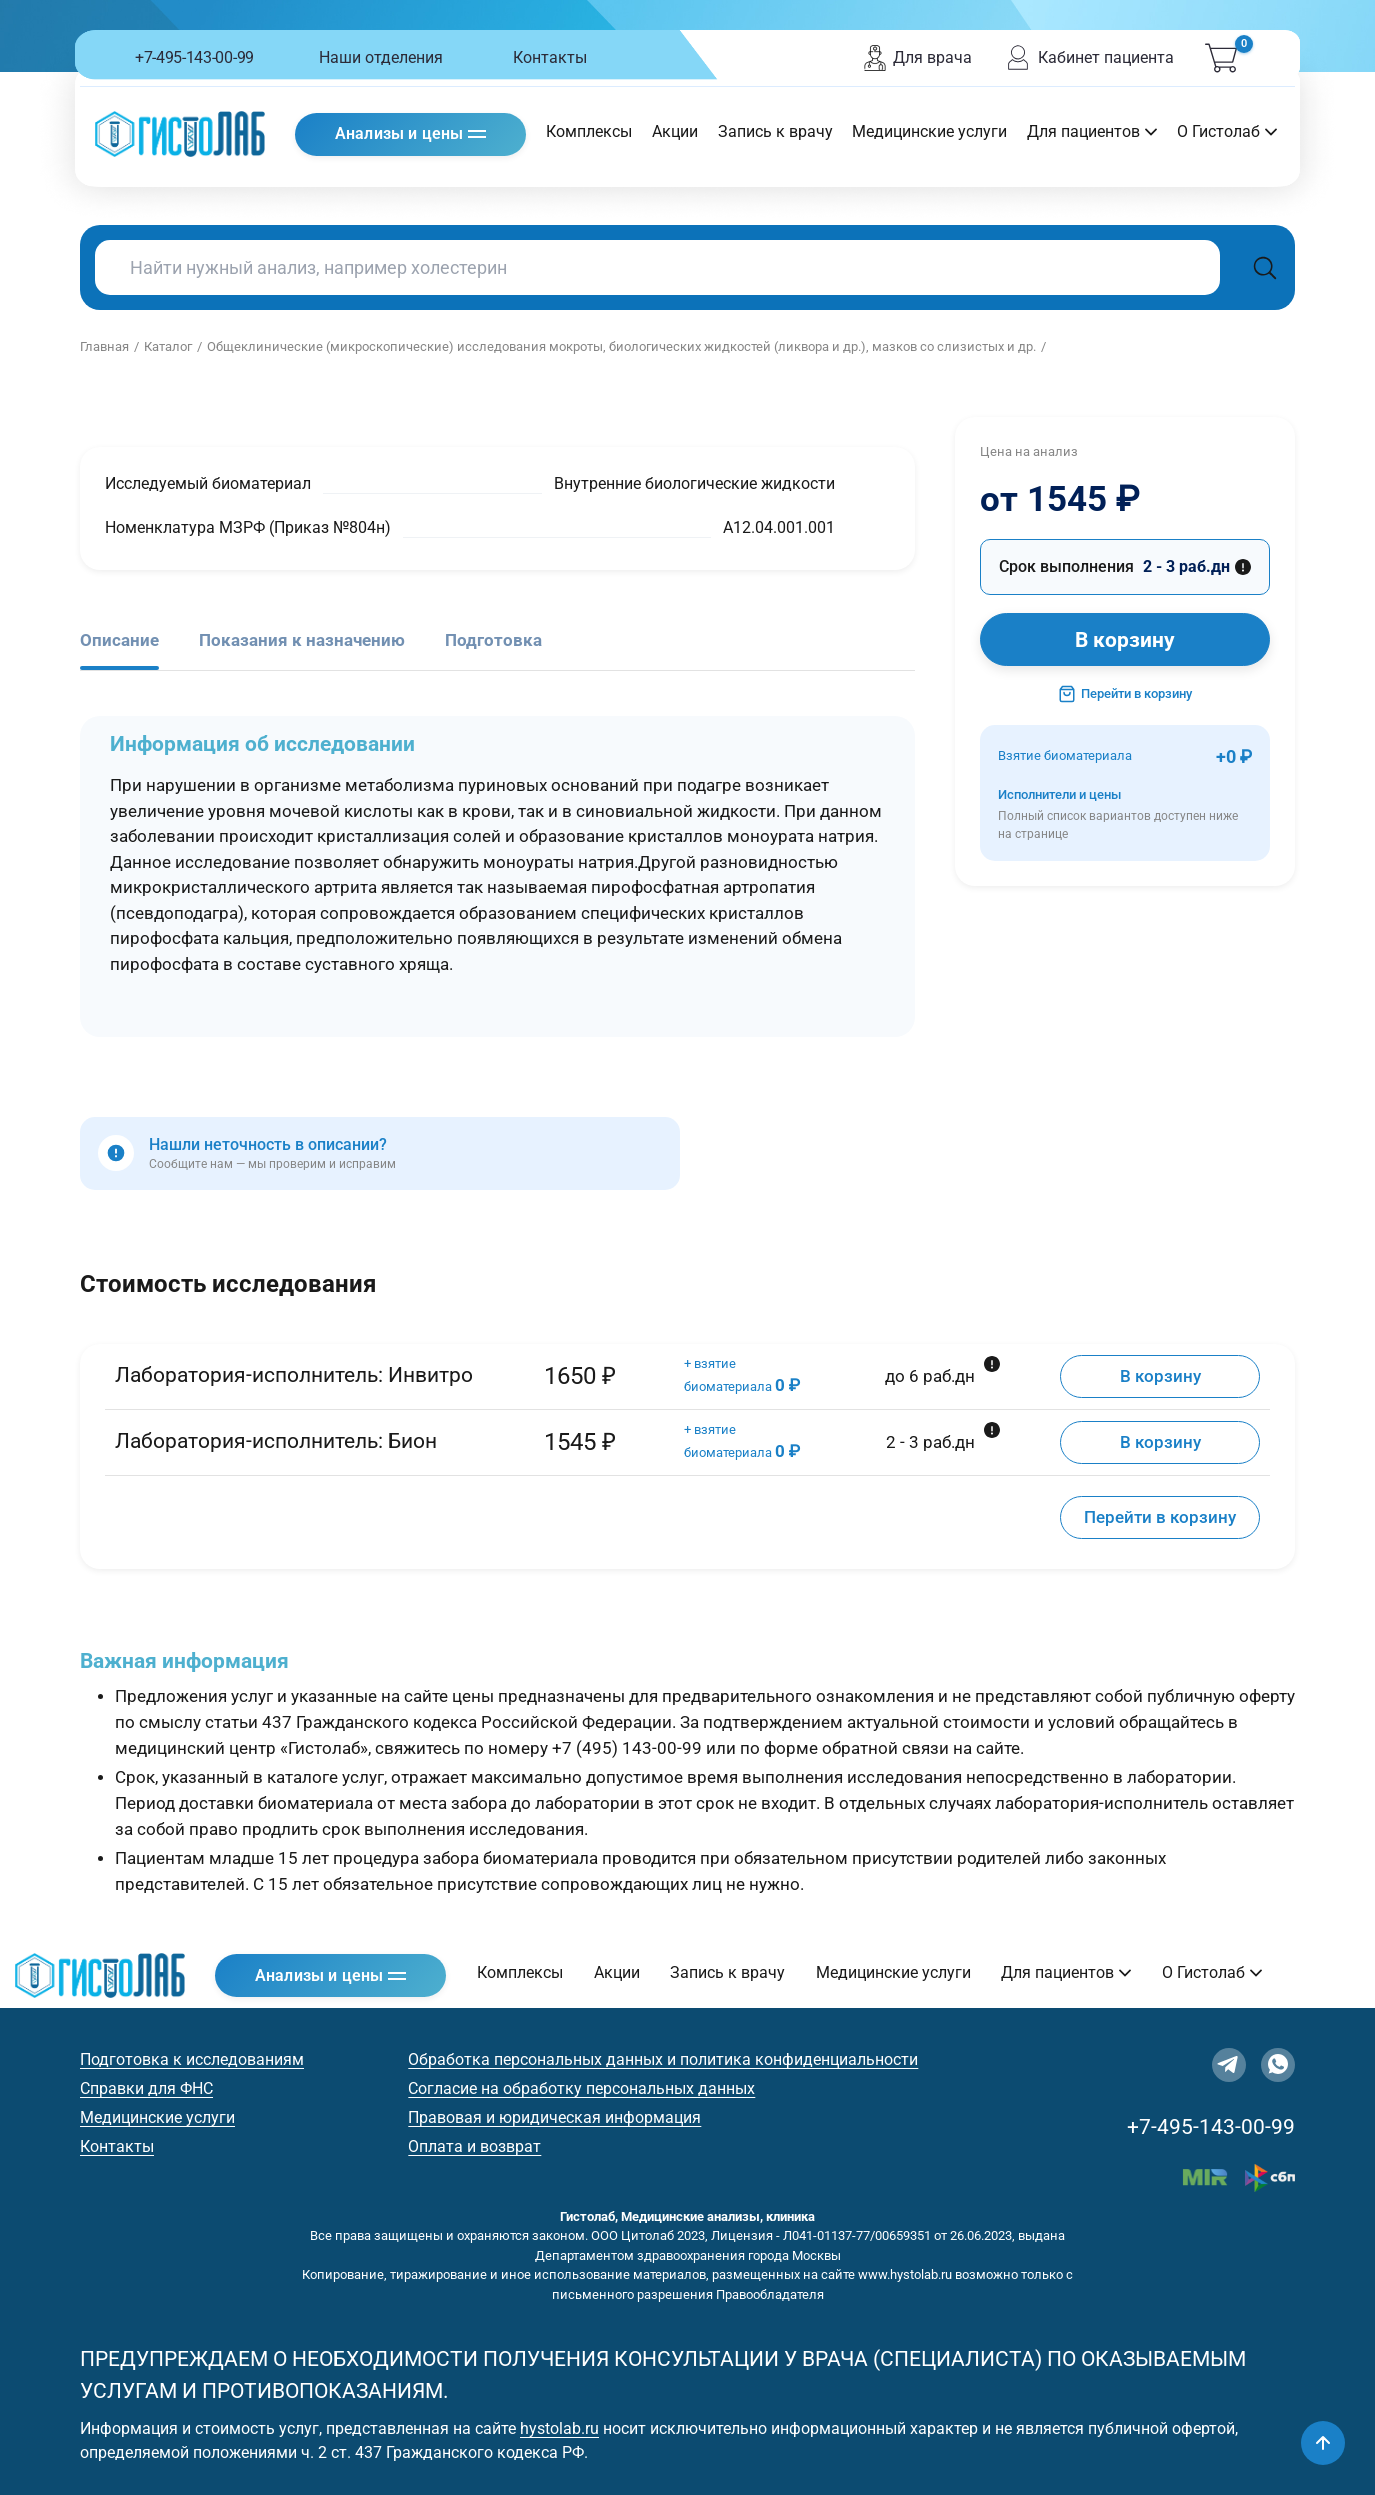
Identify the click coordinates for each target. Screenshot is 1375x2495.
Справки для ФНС (146, 2088)
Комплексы (589, 131)
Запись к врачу (775, 131)
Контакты (550, 57)
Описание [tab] (119, 640)
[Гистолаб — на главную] (180, 133)
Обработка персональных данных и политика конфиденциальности (663, 2059)
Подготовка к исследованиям (192, 2059)
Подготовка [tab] (493, 640)
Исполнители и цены (1125, 815)
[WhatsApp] (1278, 2065)
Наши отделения (381, 57)
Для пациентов (1092, 131)
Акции (675, 131)
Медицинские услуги (929, 131)
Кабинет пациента (1088, 58)
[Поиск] (1265, 267)
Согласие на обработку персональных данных (581, 2088)
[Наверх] (1323, 2443)
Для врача (917, 58)
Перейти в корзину (1125, 694)
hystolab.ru (559, 2428)
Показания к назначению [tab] (302, 640)
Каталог (168, 346)
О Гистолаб (1227, 131)
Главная (104, 346)
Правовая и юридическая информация (554, 2117)
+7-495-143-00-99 (194, 57)
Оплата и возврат (474, 2146)
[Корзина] (1221, 58)
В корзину (1125, 640)
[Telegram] (1229, 2065)
